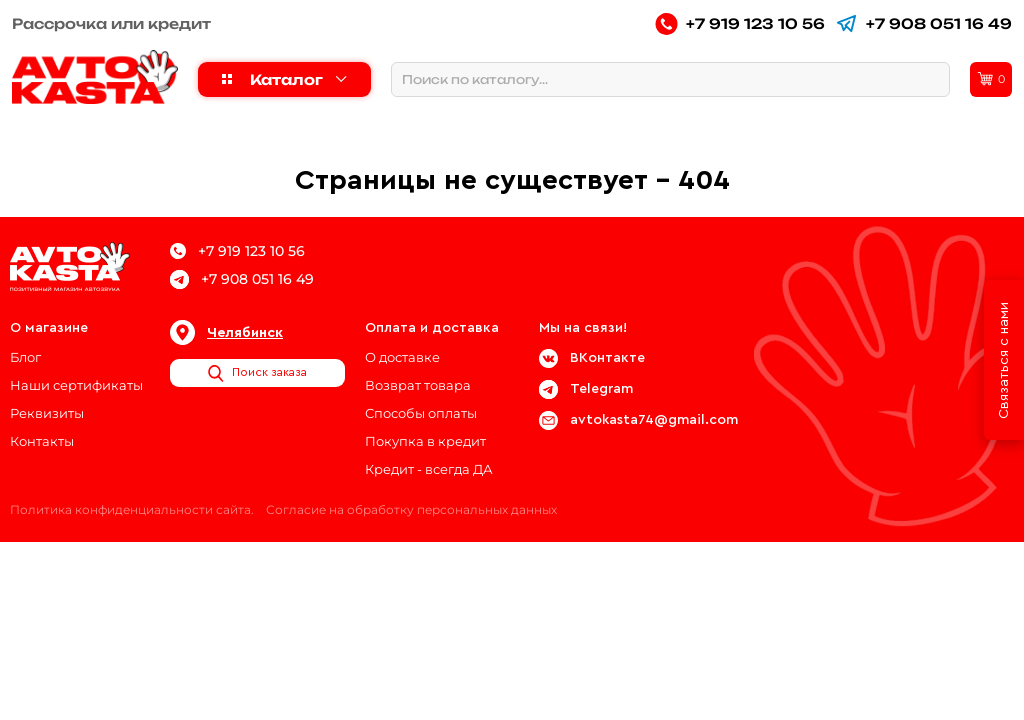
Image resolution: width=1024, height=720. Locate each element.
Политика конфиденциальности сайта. (132, 509)
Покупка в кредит (425, 441)
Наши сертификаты (76, 385)
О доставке (402, 357)
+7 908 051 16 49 (923, 23)
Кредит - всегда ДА (429, 469)
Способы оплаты (421, 413)
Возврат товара (418, 385)
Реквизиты (47, 413)
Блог (25, 357)
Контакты (42, 441)
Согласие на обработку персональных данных (411, 509)
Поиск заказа (257, 373)
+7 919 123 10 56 (740, 23)
